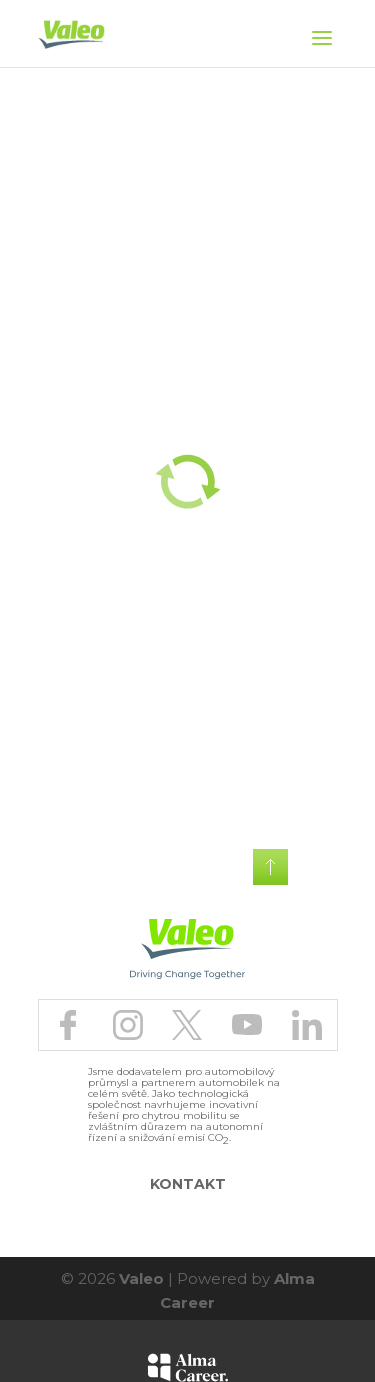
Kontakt (188, 1184)
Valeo (141, 1278)
